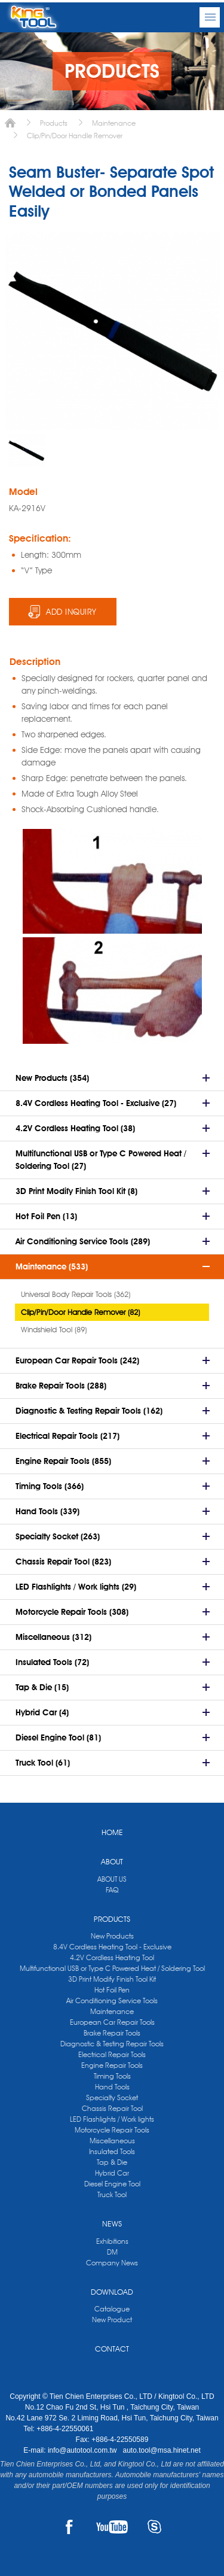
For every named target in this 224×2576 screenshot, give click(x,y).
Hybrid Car (112, 2172)
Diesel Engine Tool (112, 2183)
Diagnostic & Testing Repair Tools (112, 2043)
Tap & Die (112, 2162)
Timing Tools (112, 2075)
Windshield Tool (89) (54, 1329)
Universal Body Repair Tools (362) (75, 1294)
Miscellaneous (112, 2140)
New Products (112, 1935)
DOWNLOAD (112, 2291)
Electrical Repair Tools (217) (67, 1436)
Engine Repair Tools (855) (63, 1461)
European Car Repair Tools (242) (77, 1360)
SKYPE (154, 2527)
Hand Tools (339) (47, 1511)
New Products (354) (52, 1078)
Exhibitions (112, 2241)
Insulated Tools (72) (52, 1662)
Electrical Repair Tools (112, 2054)
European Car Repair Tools (112, 2022)
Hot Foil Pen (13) (46, 1216)
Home (10, 123)
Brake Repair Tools (112, 2032)
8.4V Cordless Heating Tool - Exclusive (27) (96, 1103)
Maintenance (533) (52, 1266)
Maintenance (114, 123)
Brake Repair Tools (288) (61, 1385)
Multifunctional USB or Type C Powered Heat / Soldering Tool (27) (101, 1160)
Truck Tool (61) (43, 1762)
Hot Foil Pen (112, 1989)
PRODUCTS (112, 1919)
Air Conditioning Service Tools (112, 2000)
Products (53, 123)
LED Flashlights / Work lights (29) (76, 1586)
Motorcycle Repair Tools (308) (72, 1612)
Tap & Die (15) (42, 1687)
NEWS (112, 2223)
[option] (26, 451)
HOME (112, 1832)
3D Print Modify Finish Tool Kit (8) (76, 1191)
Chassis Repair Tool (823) (63, 1561)
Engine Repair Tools (112, 2065)
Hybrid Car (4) (42, 1712)
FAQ (112, 1889)
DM (112, 2251)
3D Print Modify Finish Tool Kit (112, 1978)
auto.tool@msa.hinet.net (161, 2450)
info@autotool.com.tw (83, 2450)
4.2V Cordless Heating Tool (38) (75, 1128)
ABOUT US (112, 1879)
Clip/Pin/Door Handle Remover (74, 135)
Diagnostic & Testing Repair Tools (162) (89, 1410)
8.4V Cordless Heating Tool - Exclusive (112, 1946)
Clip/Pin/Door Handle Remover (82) (80, 1312)
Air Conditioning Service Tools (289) (83, 1241)
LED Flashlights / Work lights (112, 2119)
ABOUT (112, 1861)
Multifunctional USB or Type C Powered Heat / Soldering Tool (112, 1968)
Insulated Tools (112, 2151)
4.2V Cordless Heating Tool (112, 1957)
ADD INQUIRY (71, 611)
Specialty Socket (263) (58, 1536)
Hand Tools (112, 2086)
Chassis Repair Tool (112, 2108)
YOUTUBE (112, 2527)
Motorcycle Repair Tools (112, 2129)
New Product (112, 2319)
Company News (112, 2262)
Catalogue (112, 2308)
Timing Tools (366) (50, 1486)
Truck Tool (112, 2194)
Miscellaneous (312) (53, 1637)
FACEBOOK (69, 2527)
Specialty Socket (112, 2097)
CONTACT (112, 2348)
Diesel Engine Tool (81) (58, 1737)
